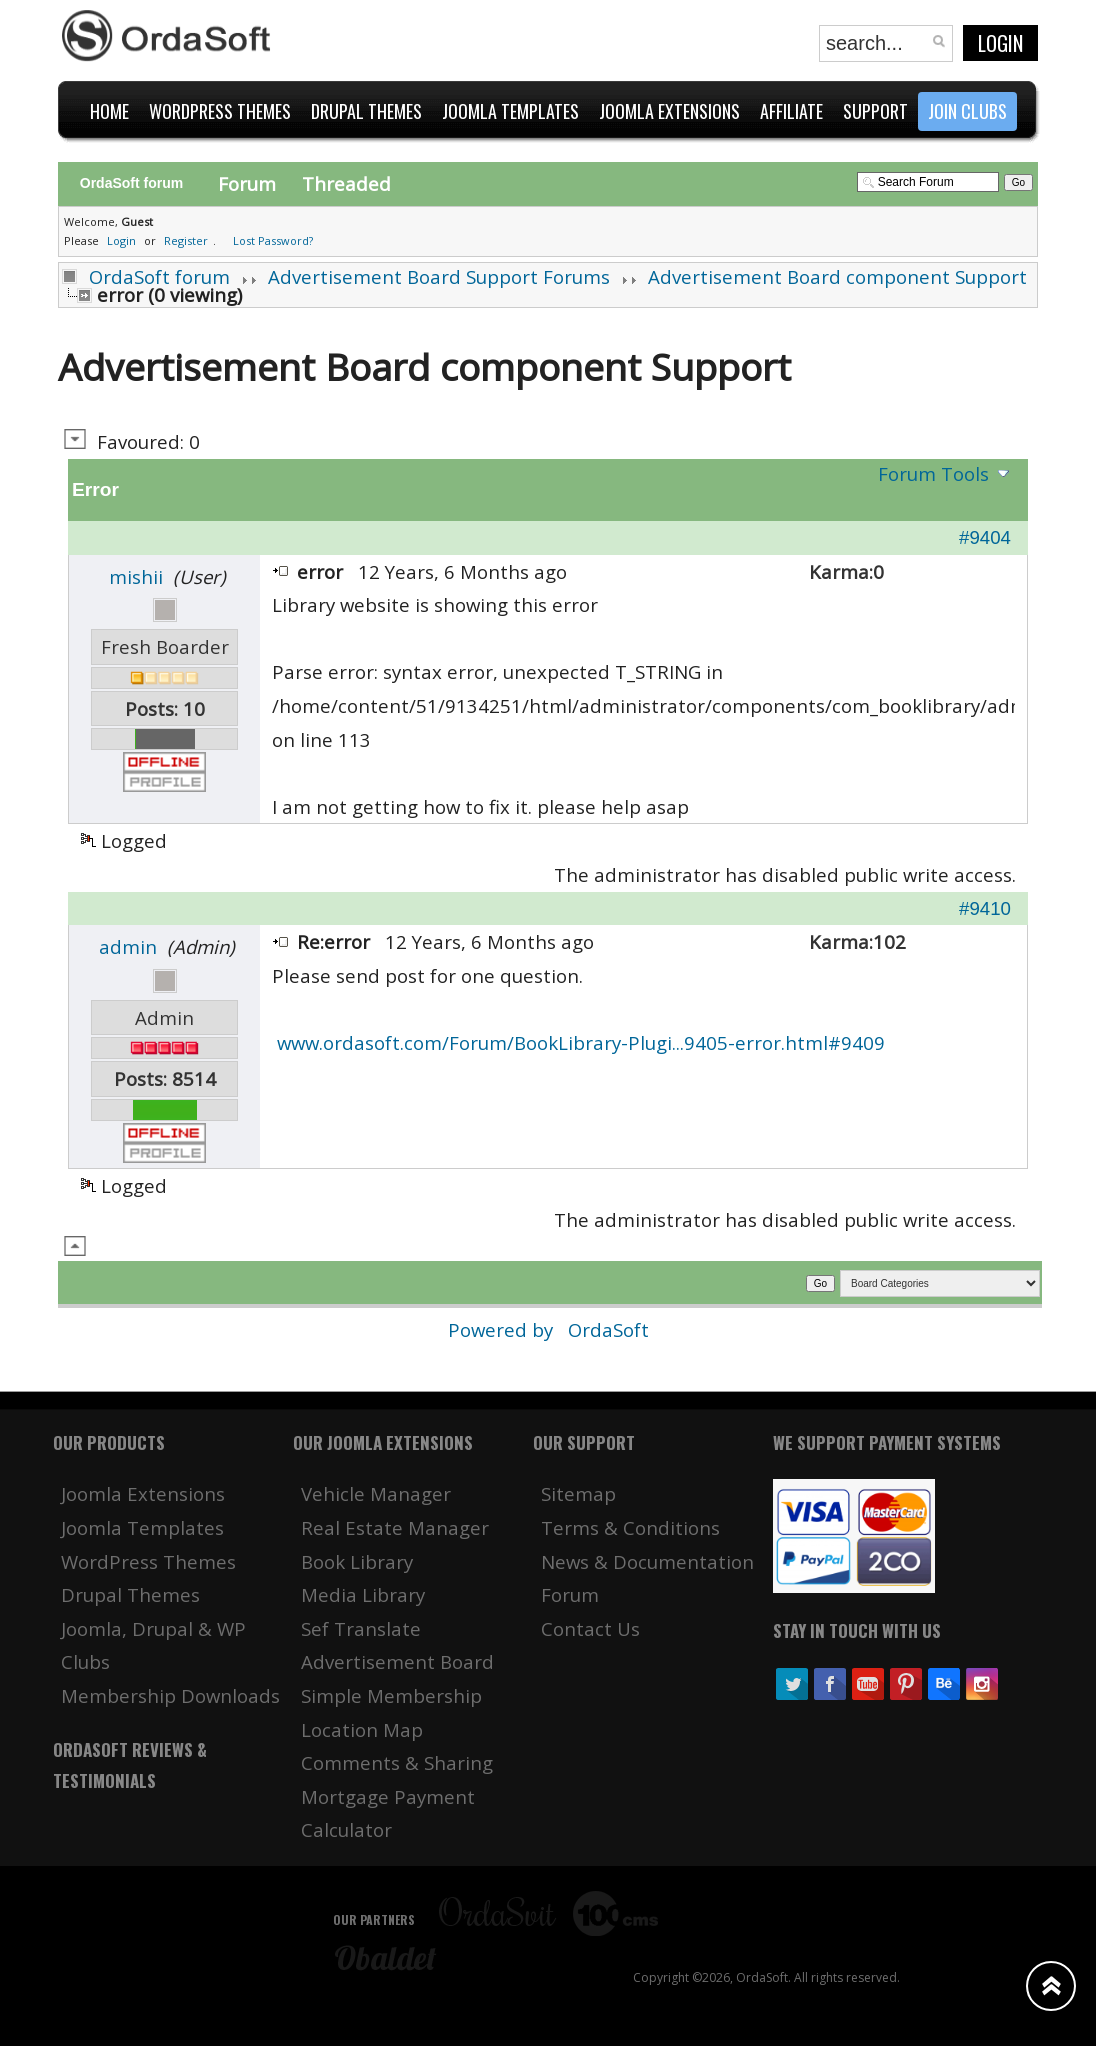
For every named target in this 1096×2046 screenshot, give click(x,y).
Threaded (346, 183)
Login (1000, 43)
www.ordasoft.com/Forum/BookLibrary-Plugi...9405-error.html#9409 (581, 1042)
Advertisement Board (397, 1661)
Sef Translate (361, 1628)
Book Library (357, 1561)
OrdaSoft (608, 1329)
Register (186, 240)
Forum (247, 183)
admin (128, 946)
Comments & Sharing (397, 1762)
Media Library (363, 1594)
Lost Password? (273, 240)
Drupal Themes (130, 1594)
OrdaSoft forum (159, 276)
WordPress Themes (148, 1561)
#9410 (985, 908)
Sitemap (578, 1493)
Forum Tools (933, 473)
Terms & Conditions (630, 1527)
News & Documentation (647, 1561)
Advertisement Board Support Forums (439, 276)
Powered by (503, 1329)
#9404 (985, 537)
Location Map (362, 1729)
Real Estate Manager (395, 1527)
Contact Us (590, 1628)
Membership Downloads (170, 1695)
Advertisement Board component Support (837, 276)
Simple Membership (391, 1695)
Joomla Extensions (143, 1493)
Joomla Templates (142, 1527)
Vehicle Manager (376, 1493)
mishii (136, 576)
